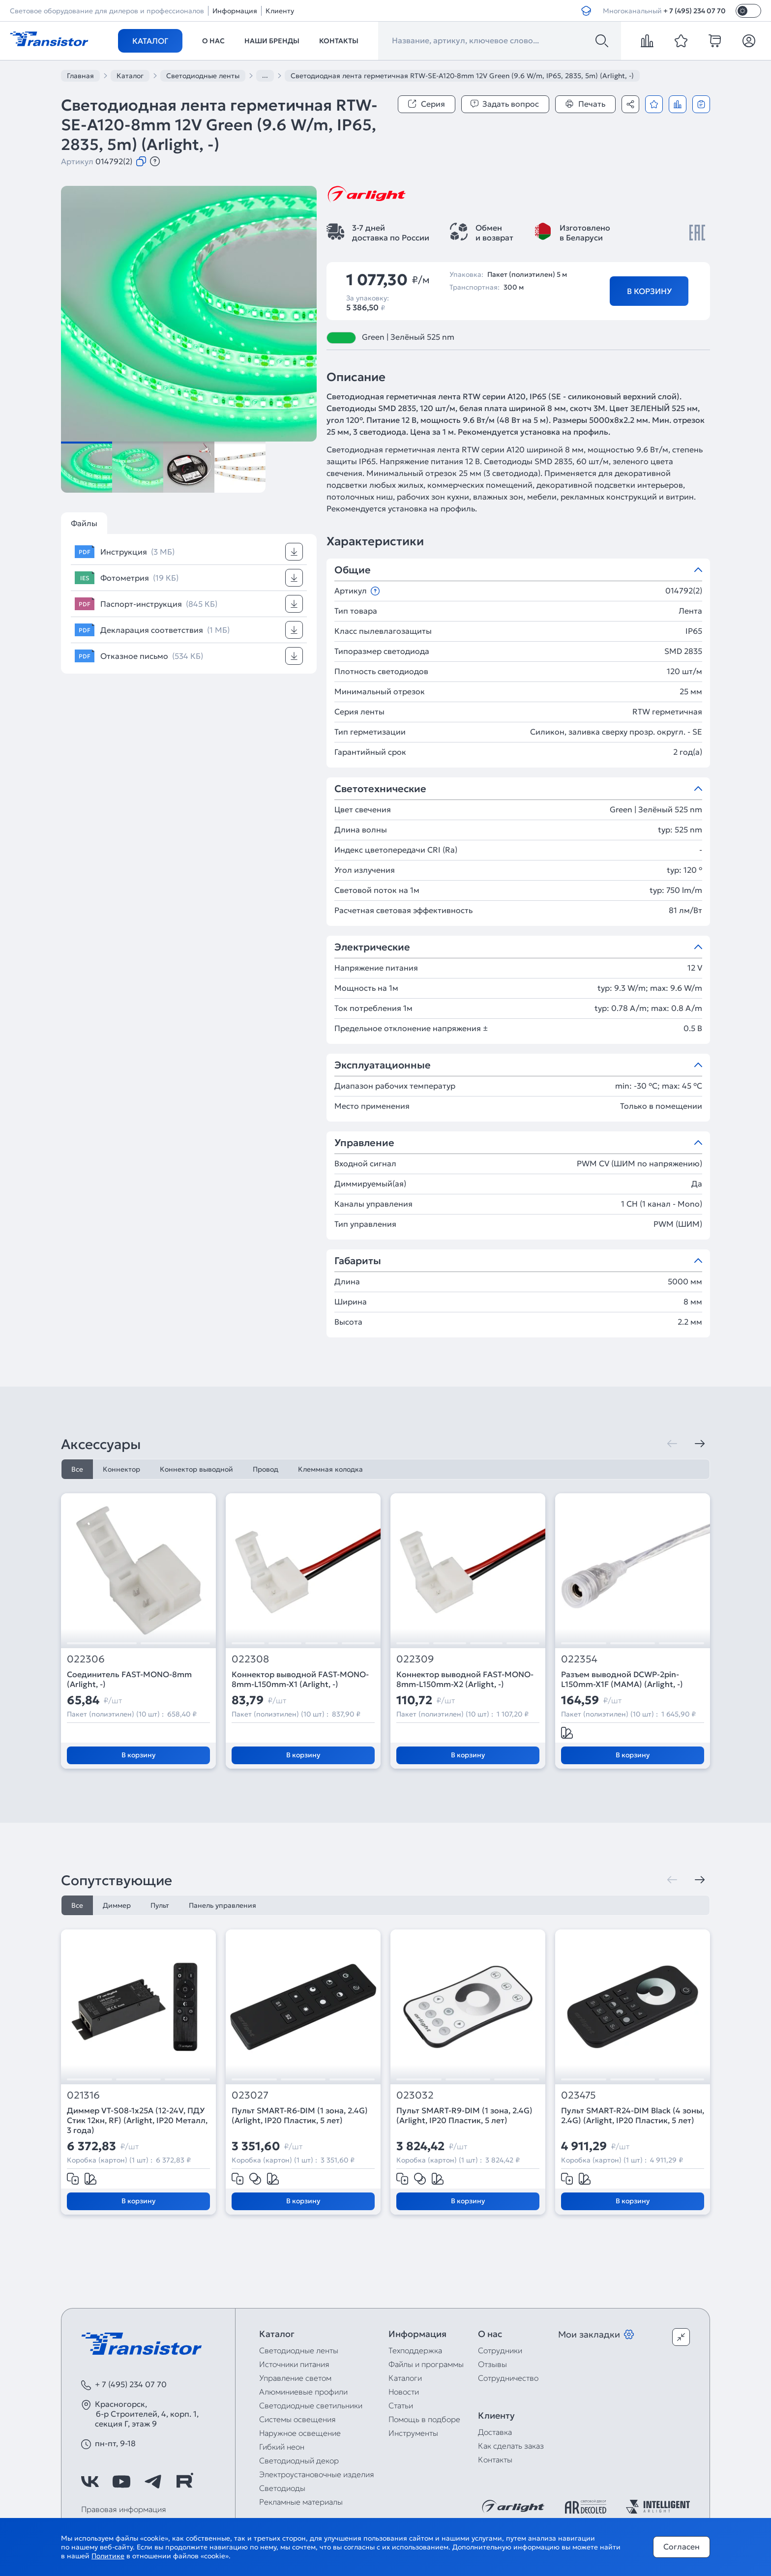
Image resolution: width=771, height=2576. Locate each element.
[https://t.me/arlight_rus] (153, 2481)
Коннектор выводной (196, 1469)
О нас (213, 40)
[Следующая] (699, 1443)
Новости (403, 2392)
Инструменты (413, 2433)
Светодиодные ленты (298, 2350)
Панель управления (222, 1905)
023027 (250, 2095)
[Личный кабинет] (749, 41)
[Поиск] (601, 40)
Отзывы (492, 2364)
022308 (250, 1659)
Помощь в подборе (424, 2419)
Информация (234, 10)
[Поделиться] (630, 104)
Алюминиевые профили (303, 2392)
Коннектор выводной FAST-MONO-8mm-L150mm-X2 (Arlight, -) (465, 1679)
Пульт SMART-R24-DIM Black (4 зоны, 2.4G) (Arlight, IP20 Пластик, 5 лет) (632, 2115)
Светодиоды (282, 2488)
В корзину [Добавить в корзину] (649, 291)
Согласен (681, 2546)
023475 (578, 2095)
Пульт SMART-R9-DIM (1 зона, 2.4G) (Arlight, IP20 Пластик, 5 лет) (464, 2115)
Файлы (84, 523)
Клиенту (280, 10)
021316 (83, 2095)
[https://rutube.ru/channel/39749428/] (184, 2481)
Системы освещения (297, 2419)
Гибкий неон (281, 2447)
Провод (265, 1469)
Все (77, 1469)
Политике (107, 2555)
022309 (415, 1659)
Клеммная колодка (330, 1469)
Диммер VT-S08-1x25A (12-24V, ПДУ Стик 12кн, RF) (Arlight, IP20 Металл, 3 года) (137, 2120)
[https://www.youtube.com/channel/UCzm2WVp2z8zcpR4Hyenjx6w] (121, 2481)
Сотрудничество (508, 2378)
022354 (579, 1659)
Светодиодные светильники (310, 2405)
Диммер (117, 1905)
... (265, 75)
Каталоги (405, 2378)
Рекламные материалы (301, 2502)
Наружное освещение (300, 2433)
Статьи (400, 2405)
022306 (86, 1659)
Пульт (159, 1905)
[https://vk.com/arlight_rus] (90, 2481)
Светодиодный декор (299, 2460)
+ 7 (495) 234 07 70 (694, 10)
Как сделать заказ (511, 2446)
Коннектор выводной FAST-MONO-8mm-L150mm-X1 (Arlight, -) (300, 1679)
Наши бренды (271, 40)
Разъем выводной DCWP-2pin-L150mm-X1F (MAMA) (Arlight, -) (622, 1679)
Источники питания (294, 2364)
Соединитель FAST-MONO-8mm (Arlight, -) (129, 1679)
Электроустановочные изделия (316, 2474)
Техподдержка (415, 2350)
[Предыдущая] (672, 1443)
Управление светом (295, 2378)
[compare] (647, 41)
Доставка (495, 2432)
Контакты (338, 40)
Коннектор (121, 1469)
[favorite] (681, 41)
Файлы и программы (426, 2364)
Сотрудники (500, 2350)
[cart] (715, 41)
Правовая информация (123, 2509)
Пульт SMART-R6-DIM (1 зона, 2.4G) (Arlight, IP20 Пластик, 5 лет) (300, 2115)
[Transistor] (49, 38)
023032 (415, 2095)
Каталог (150, 41)
